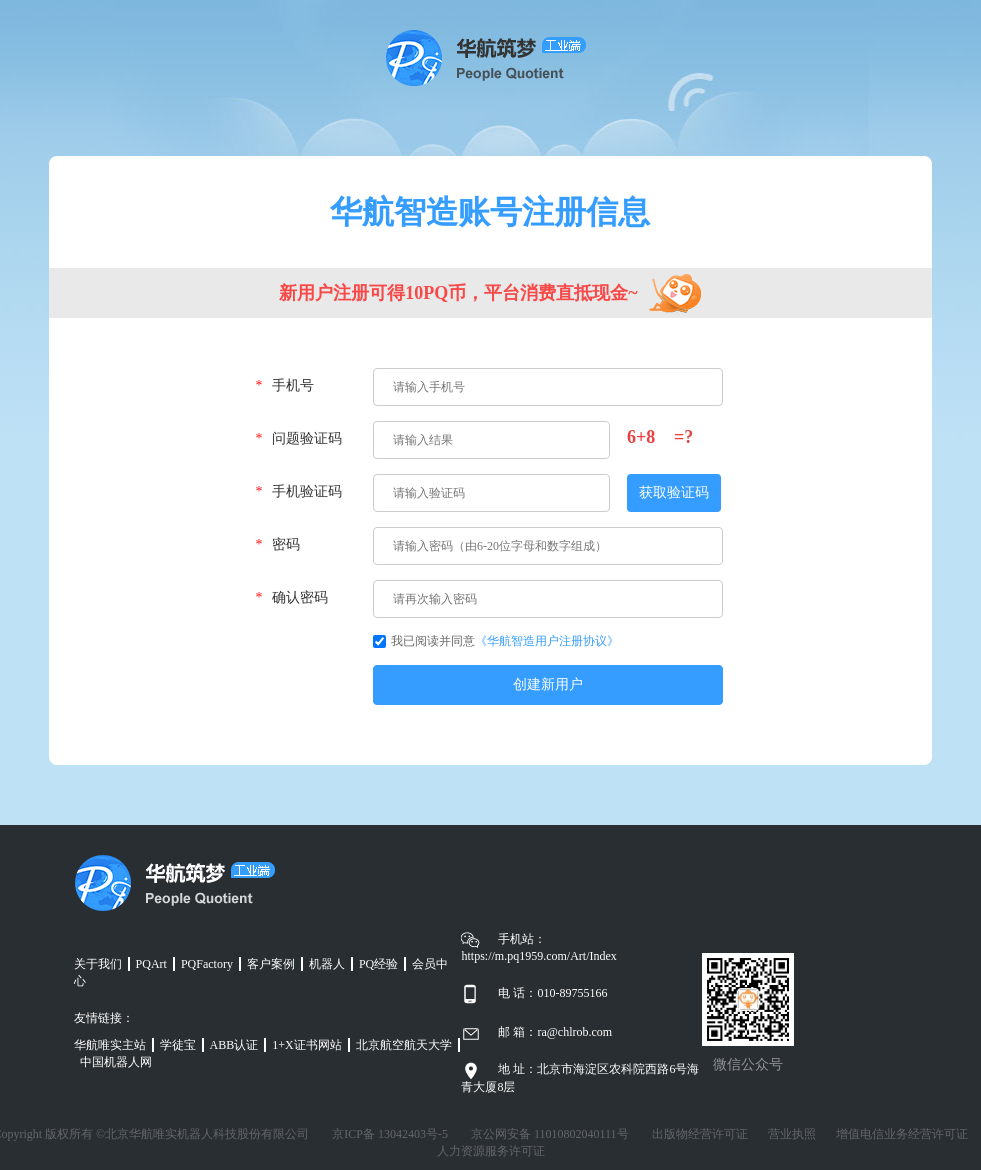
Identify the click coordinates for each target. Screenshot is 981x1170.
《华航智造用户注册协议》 (547, 641)
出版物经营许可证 (700, 1134)
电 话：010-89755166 (552, 993)
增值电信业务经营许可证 (902, 1134)
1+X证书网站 (306, 1045)
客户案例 (271, 964)
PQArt (151, 964)
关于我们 (98, 964)
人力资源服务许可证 (491, 1151)
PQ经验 (378, 964)
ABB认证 (234, 1045)
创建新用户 (548, 684)
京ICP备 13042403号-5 (390, 1134)
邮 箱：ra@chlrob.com (555, 1032)
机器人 (327, 964)
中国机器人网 (116, 1062)
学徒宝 (178, 1045)
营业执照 (792, 1134)
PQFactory (207, 964)
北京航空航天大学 (404, 1045)
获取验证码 (674, 492)
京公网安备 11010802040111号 (550, 1134)
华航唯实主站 (110, 1045)
